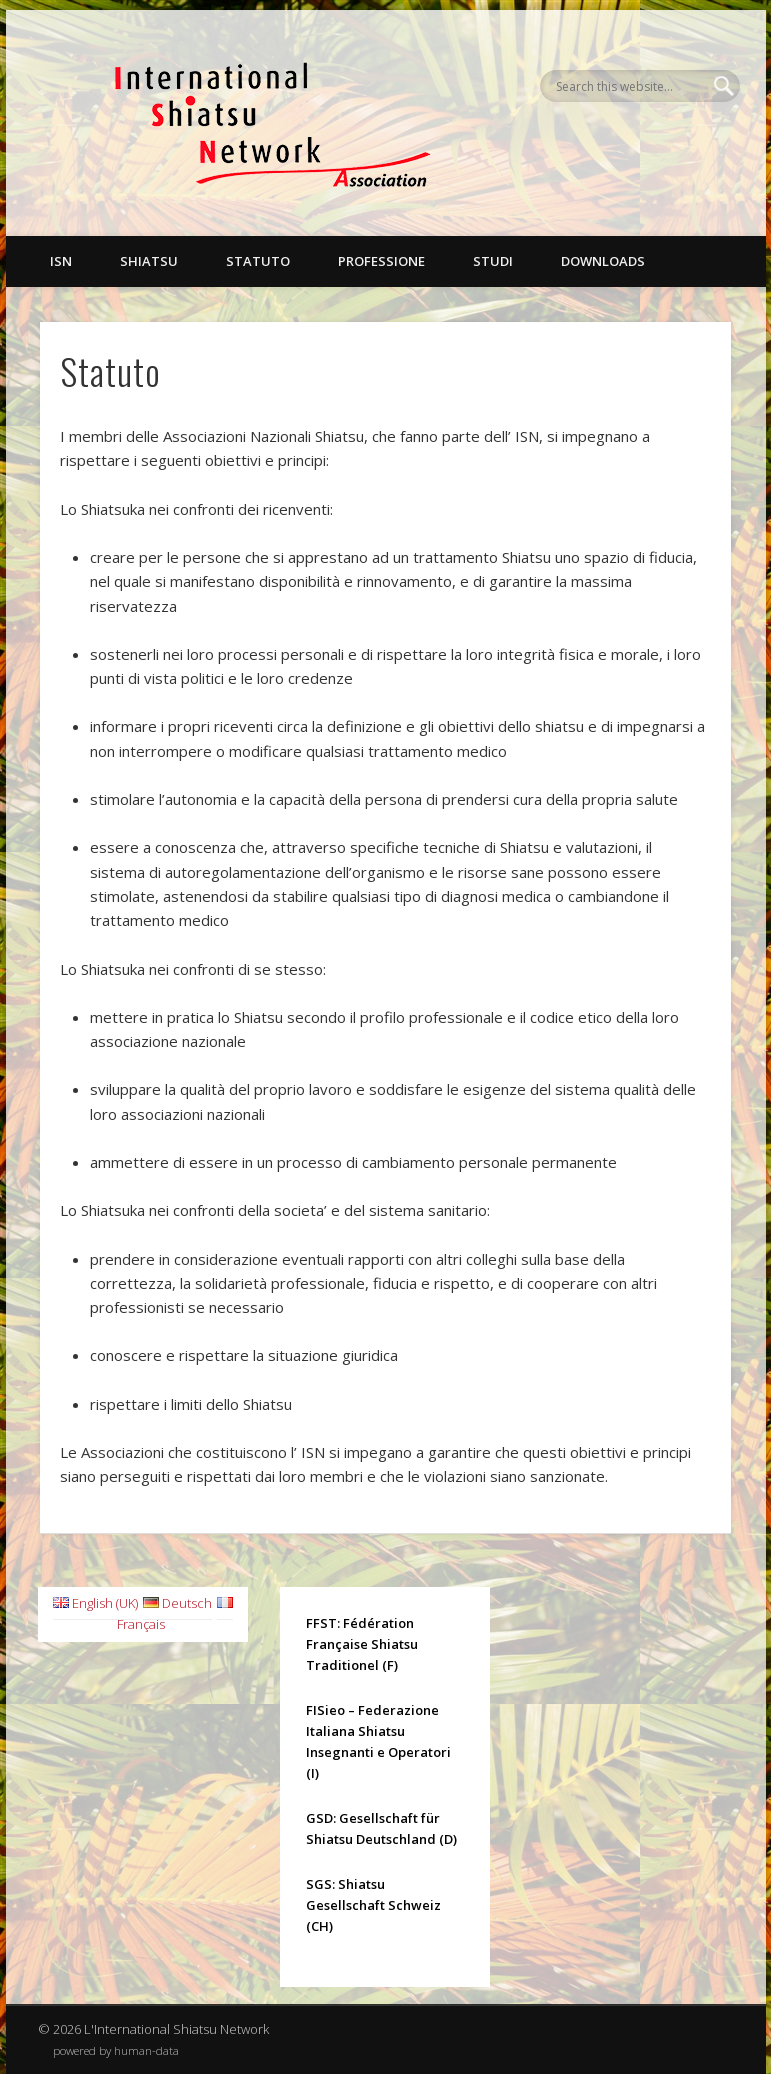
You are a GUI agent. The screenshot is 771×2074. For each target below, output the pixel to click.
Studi (493, 261)
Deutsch (177, 1603)
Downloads (603, 261)
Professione (381, 261)
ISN (61, 261)
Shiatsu (149, 261)
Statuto (258, 261)
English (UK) (95, 1603)
